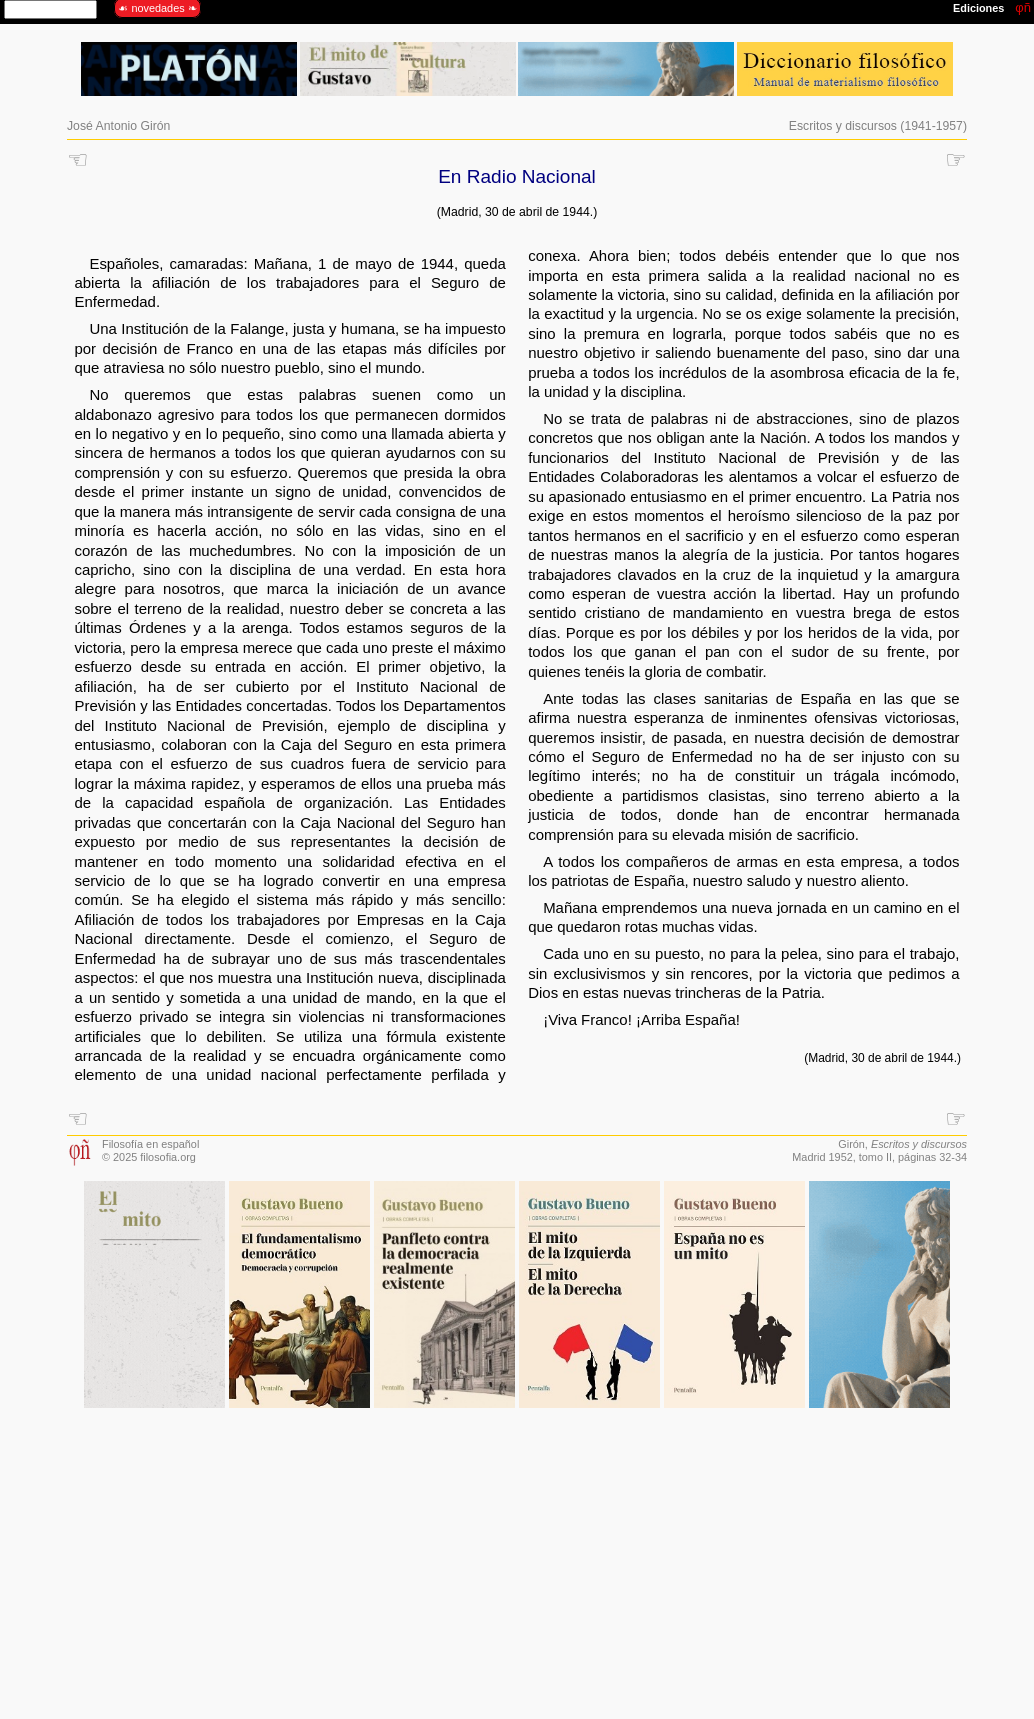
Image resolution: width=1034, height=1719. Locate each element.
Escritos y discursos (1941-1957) (878, 126)
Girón (851, 1144)
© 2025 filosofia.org (149, 1157)
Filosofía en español (150, 1144)
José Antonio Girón (118, 126)
